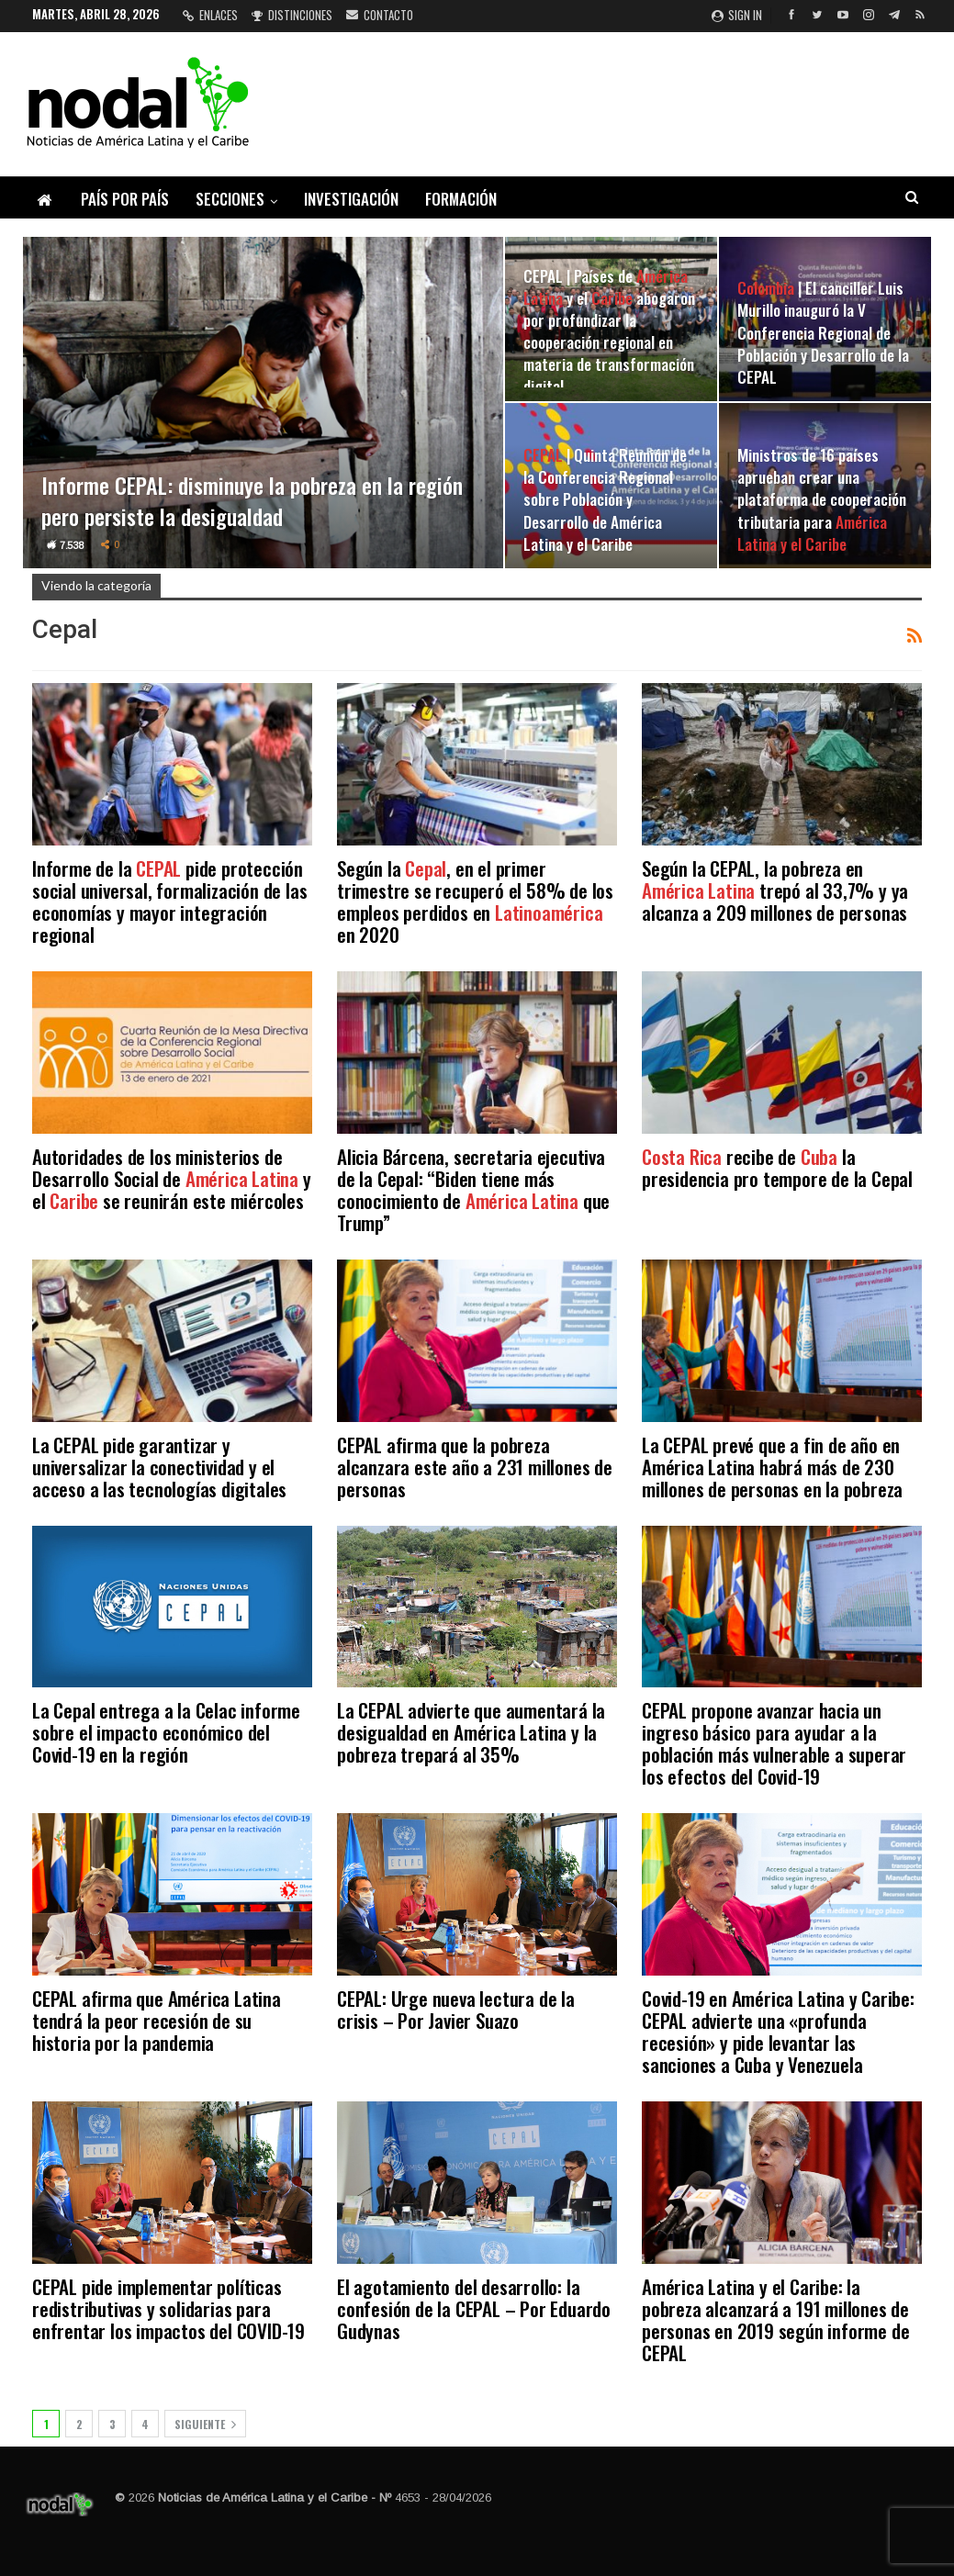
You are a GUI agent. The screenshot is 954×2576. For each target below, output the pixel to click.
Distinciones (292, 15)
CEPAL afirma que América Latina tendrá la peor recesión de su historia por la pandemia (156, 2020)
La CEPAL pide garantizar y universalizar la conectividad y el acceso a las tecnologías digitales (159, 1466)
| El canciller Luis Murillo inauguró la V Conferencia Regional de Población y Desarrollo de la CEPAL (823, 331)
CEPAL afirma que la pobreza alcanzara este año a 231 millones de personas (474, 1466)
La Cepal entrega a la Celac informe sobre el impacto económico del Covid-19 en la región (166, 1732)
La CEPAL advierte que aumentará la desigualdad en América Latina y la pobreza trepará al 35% (471, 1732)
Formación (461, 198)
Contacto (379, 15)
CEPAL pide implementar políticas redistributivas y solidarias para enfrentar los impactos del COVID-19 (168, 2308)
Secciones (230, 198)
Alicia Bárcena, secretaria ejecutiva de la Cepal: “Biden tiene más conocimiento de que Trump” (473, 1189)
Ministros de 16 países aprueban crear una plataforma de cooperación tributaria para (821, 498)
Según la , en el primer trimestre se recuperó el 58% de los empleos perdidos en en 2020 (475, 901)
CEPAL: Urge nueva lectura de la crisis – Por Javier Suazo (456, 2009)
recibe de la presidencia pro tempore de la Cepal (777, 1167)
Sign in (737, 15)
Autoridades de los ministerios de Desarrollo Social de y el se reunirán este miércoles (171, 1178)
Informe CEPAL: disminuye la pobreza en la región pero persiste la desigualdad (252, 500)
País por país (125, 198)
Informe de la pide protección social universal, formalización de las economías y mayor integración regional (169, 901)
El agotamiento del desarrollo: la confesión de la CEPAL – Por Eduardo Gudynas (474, 2308)
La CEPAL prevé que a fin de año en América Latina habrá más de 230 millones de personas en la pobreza (772, 1466)
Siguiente (205, 2424)
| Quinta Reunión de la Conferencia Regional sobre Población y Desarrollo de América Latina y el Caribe (605, 498)
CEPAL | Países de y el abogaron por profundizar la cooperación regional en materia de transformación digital (609, 330)
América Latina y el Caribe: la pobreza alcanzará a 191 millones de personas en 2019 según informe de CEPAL (775, 2319)
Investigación (351, 198)
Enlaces (210, 15)
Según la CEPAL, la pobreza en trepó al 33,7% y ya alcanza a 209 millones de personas (775, 890)
